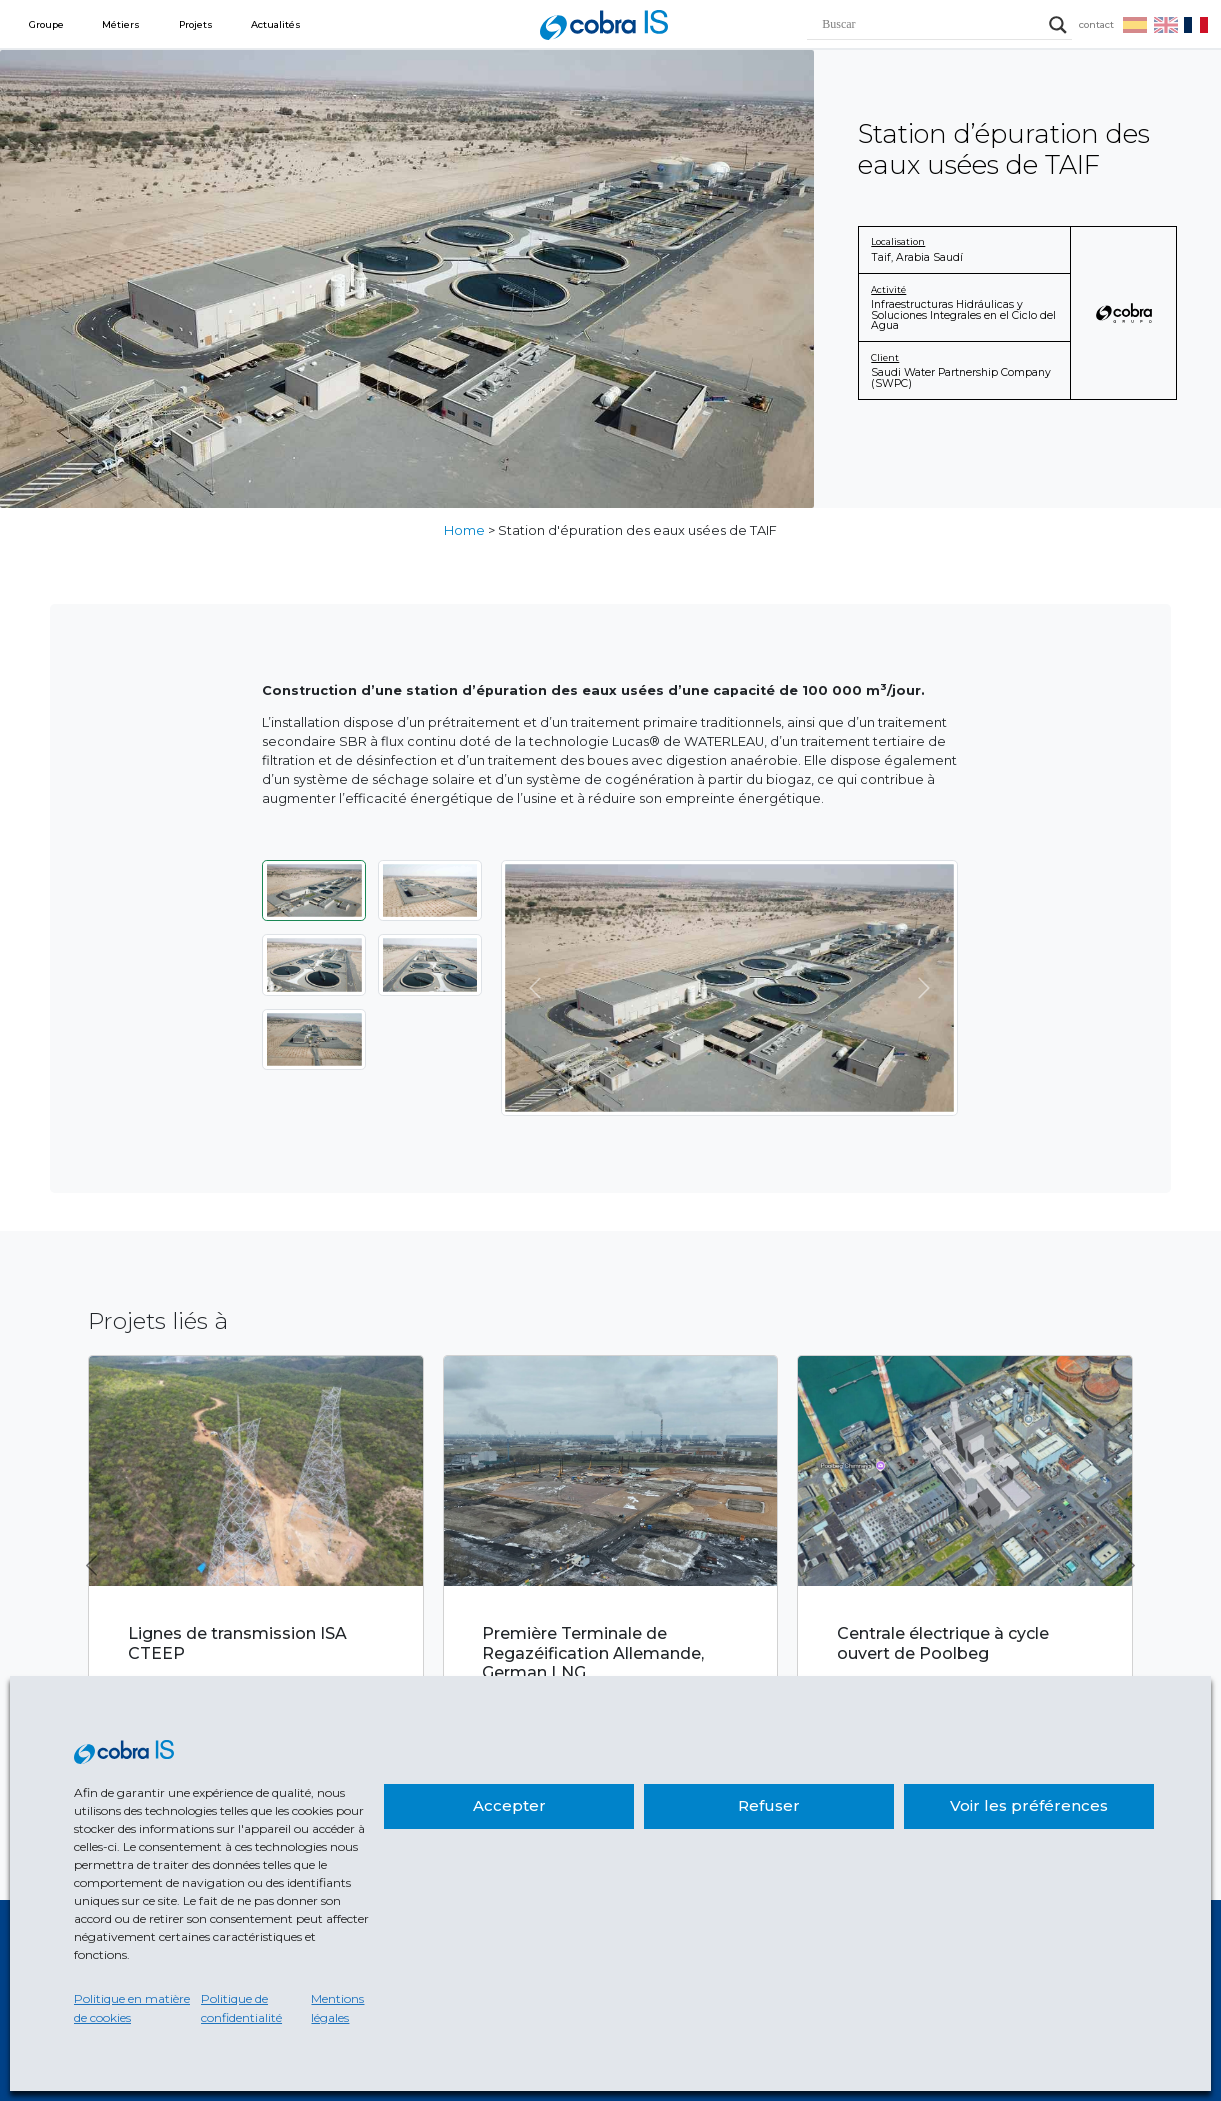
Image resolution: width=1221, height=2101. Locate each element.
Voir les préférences (1029, 1805)
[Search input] (930, 25)
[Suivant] (924, 988)
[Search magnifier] (1058, 25)
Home (464, 530)
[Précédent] (535, 988)
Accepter (509, 1805)
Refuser (769, 1805)
